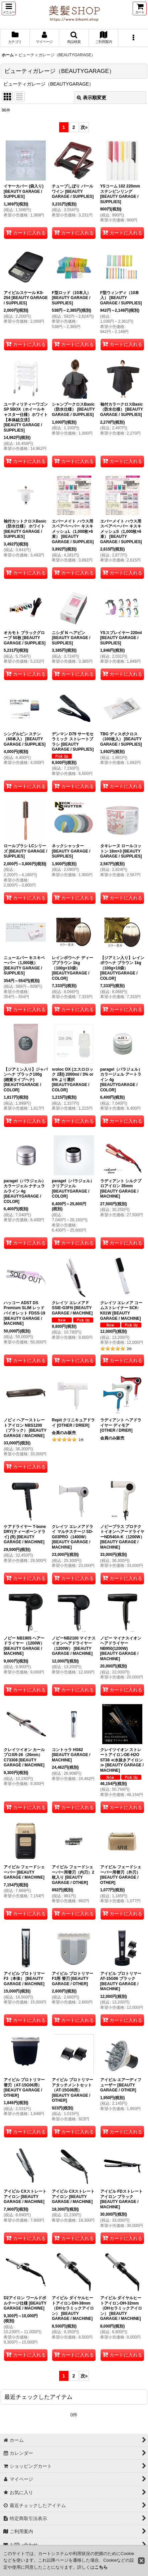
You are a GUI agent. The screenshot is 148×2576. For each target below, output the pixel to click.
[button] (9, 8)
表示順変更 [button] (91, 97)
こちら (101, 2567)
